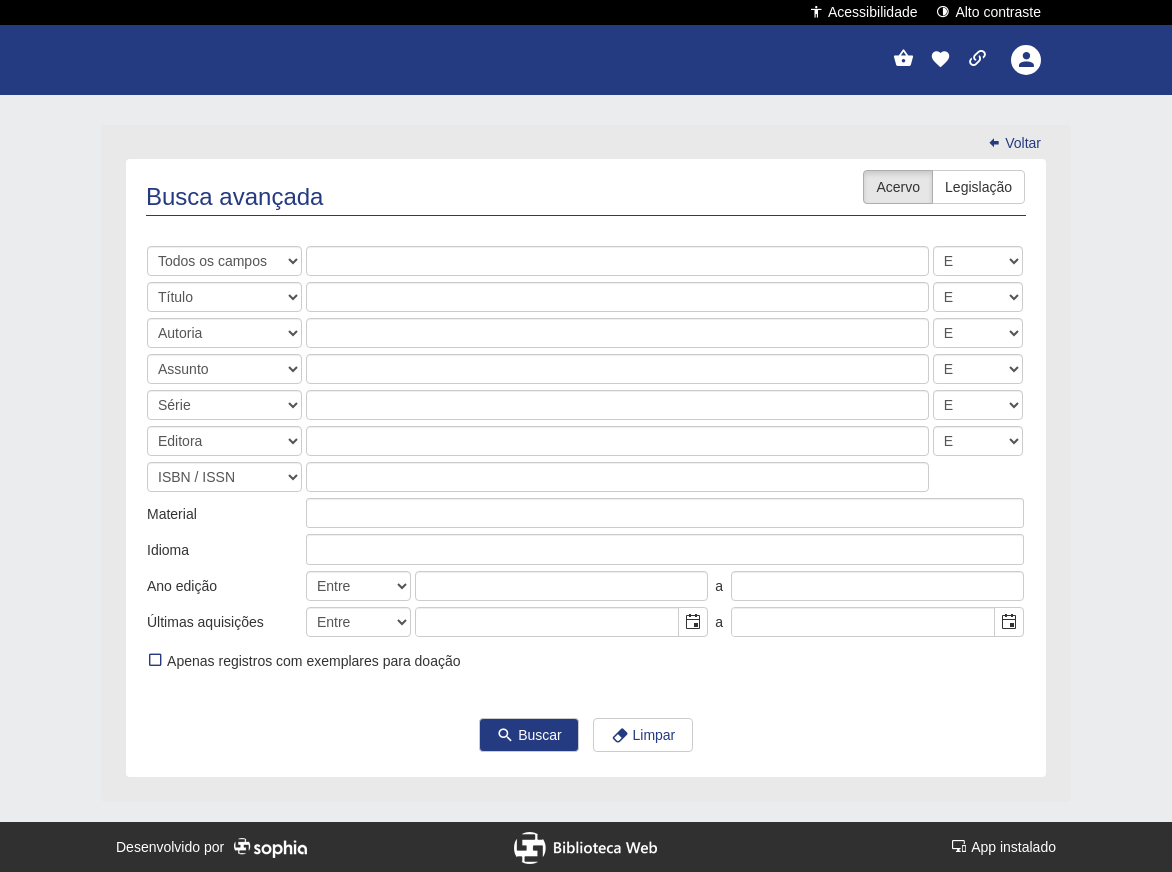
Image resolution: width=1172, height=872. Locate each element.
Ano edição (182, 586)
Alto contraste (988, 11)
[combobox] (547, 622)
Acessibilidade (863, 11)
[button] (940, 60)
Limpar (643, 736)
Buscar (528, 736)
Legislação (978, 187)
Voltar (1014, 143)
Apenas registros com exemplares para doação (304, 660)
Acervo (898, 187)
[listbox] (322, 513)
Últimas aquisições (205, 622)
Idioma (168, 550)
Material (172, 514)
